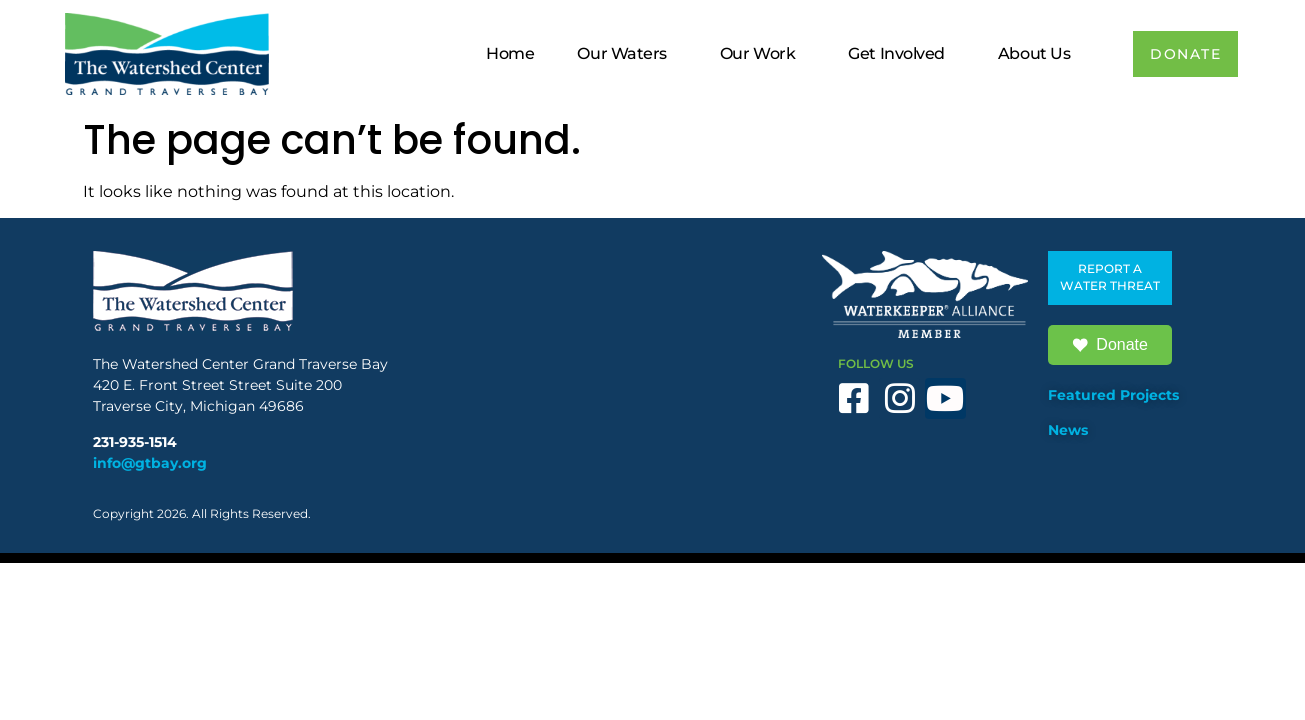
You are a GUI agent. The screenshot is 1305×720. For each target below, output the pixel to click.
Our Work (754, 54)
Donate (1110, 345)
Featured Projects (1113, 395)
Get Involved (893, 54)
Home (502, 53)
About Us (1031, 54)
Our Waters (619, 54)
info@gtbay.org (150, 463)
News (1068, 430)
